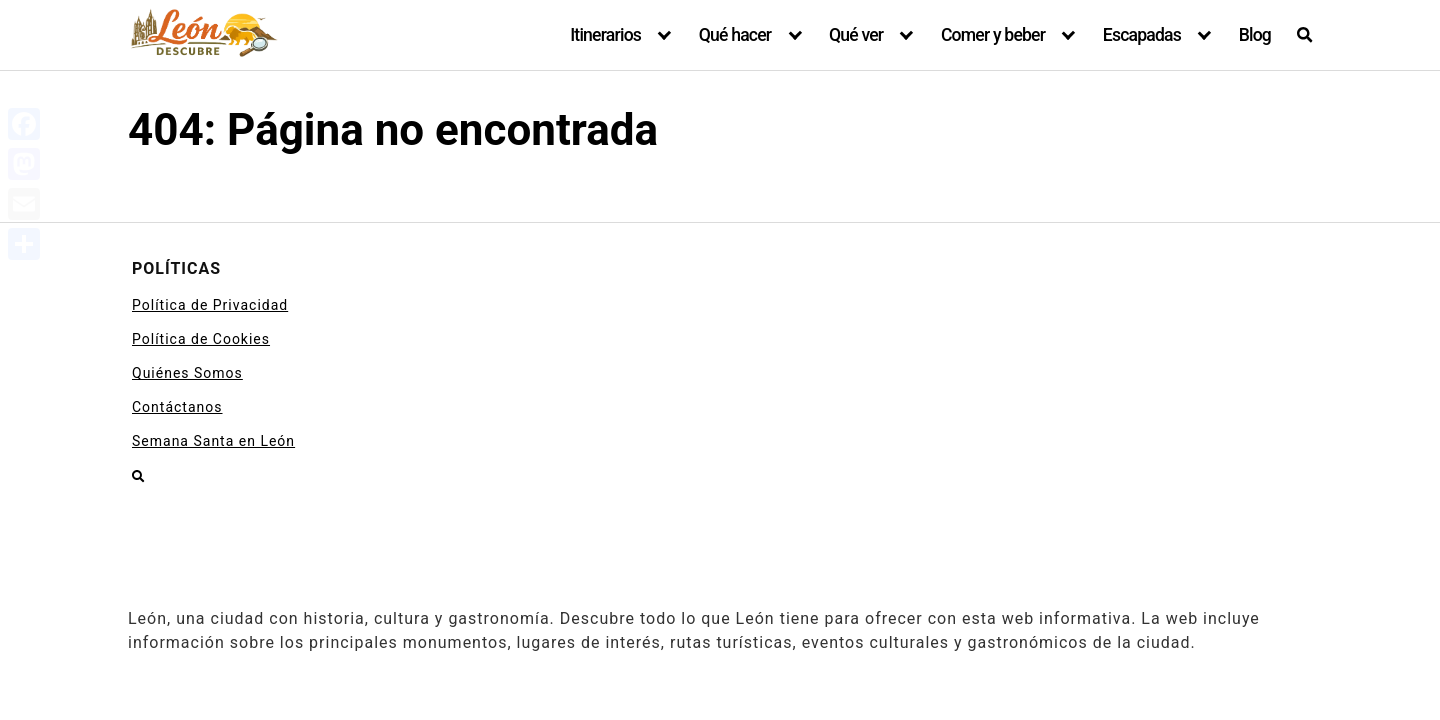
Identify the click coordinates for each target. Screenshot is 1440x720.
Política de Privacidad (210, 305)
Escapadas (1142, 35)
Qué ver (856, 35)
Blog (1255, 35)
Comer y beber (993, 35)
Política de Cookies (201, 339)
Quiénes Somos (187, 373)
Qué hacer (735, 35)
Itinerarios (605, 35)
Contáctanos (177, 407)
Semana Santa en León (213, 441)
